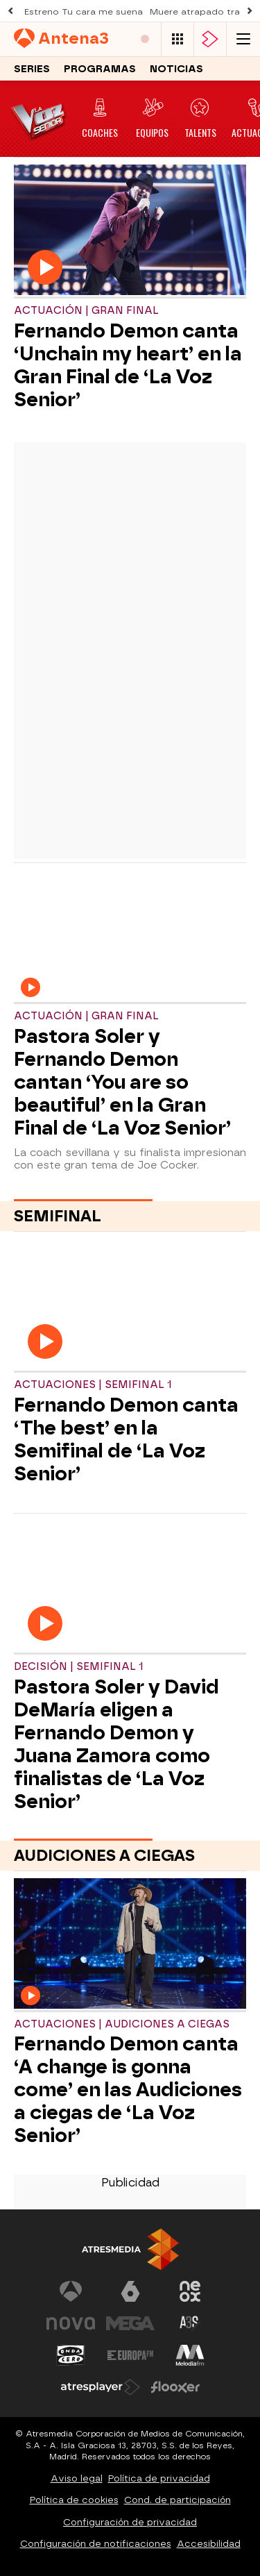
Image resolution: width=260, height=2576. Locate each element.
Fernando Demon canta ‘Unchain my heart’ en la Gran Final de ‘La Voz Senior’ (128, 365)
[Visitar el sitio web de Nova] (70, 2323)
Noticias (176, 70)
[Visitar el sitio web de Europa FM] (130, 2355)
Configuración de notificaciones (95, 2544)
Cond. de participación (177, 2500)
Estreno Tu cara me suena (83, 12)
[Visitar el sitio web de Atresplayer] (100, 2387)
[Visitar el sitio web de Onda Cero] (70, 2355)
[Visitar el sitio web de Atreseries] (190, 2323)
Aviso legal (77, 2478)
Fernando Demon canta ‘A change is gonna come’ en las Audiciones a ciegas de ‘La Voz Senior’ (128, 2089)
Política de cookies (74, 2500)
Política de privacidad (159, 2478)
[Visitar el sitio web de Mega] (130, 2323)
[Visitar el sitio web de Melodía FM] (190, 2355)
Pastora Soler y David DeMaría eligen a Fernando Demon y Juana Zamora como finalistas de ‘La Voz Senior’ (116, 1744)
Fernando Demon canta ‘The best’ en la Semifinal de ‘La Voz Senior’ (126, 1439)
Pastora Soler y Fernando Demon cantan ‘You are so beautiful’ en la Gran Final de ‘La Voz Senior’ (122, 1082)
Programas (100, 70)
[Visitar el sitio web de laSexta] (130, 2291)
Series (32, 70)
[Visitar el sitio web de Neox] (190, 2291)
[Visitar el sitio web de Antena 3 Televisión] (70, 2291)
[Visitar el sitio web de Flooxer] (175, 2387)
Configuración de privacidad (130, 2522)
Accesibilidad (209, 2544)
